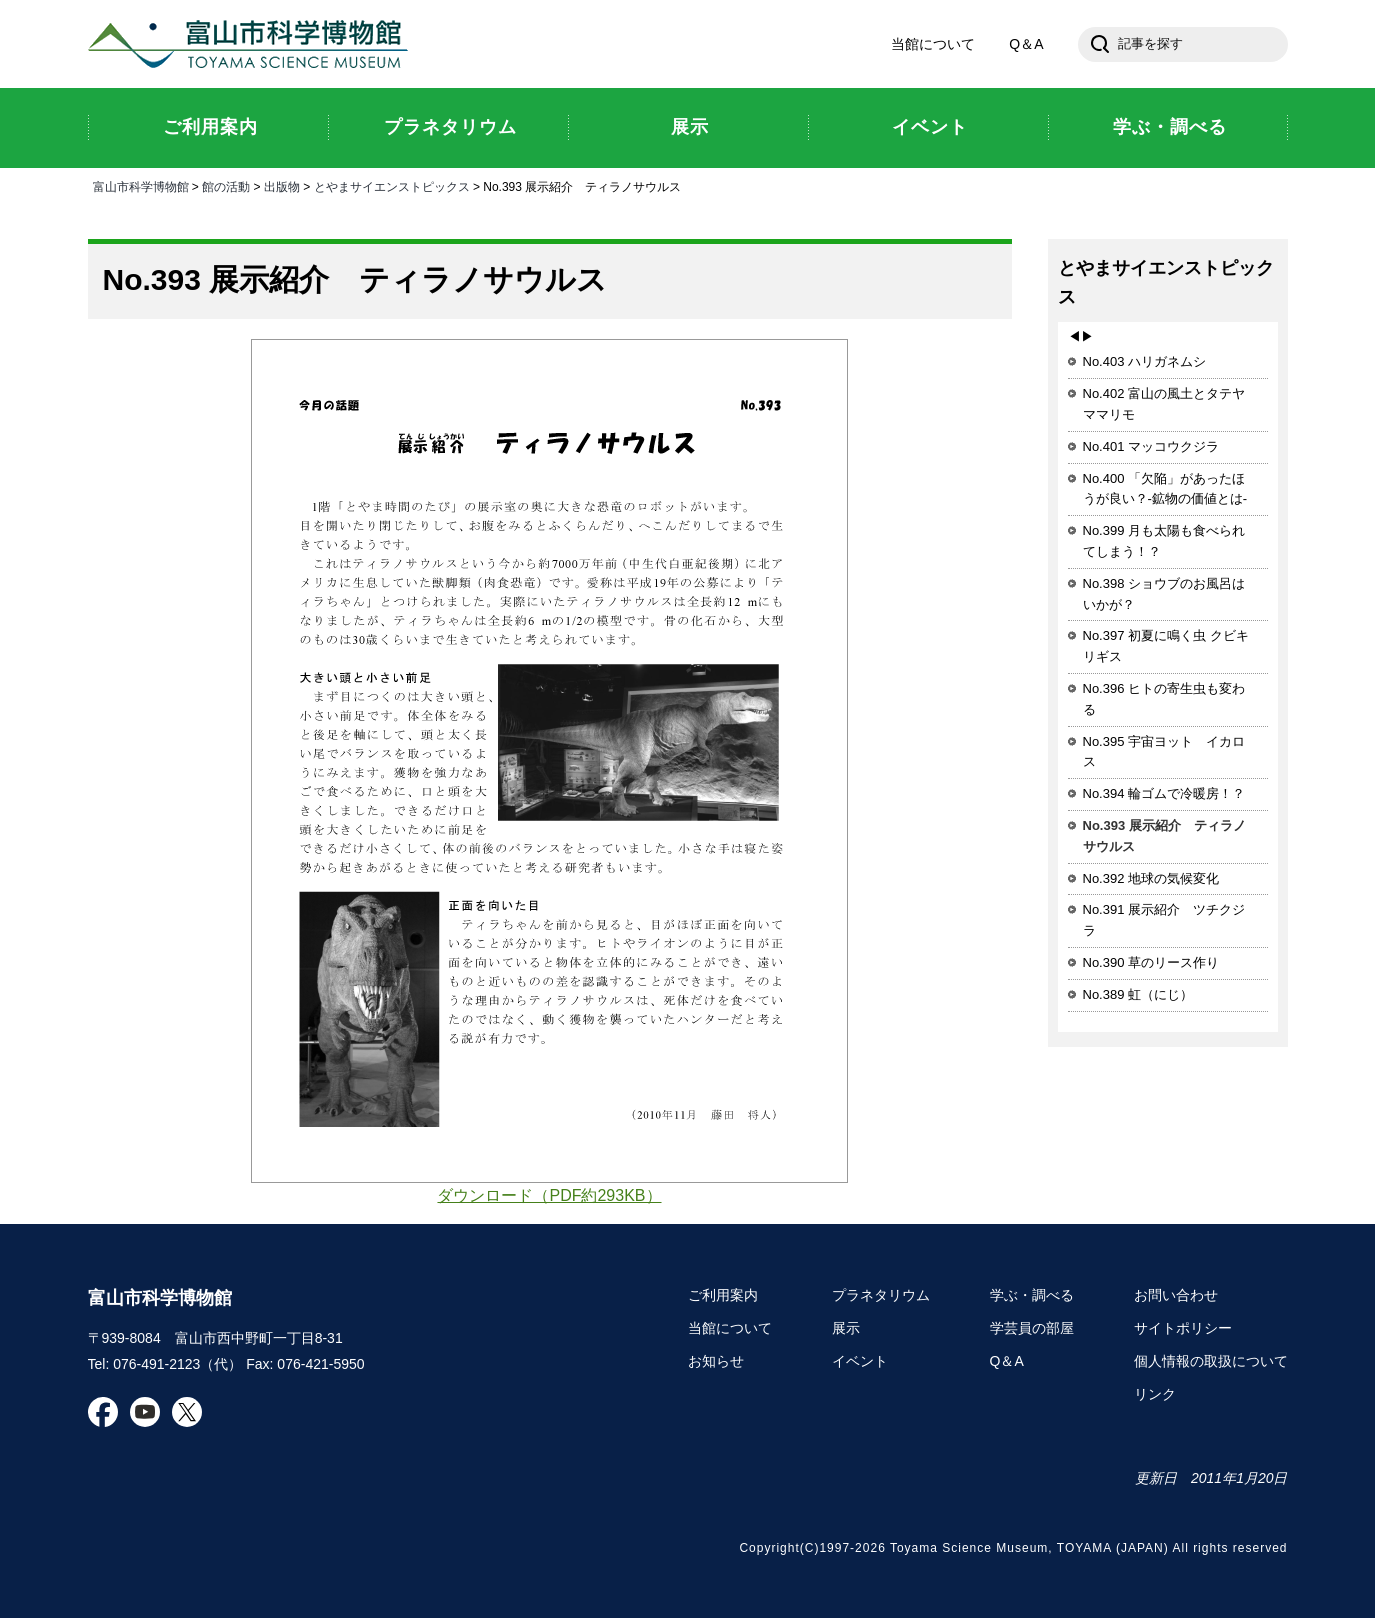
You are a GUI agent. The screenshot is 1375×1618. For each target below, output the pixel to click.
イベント (860, 1361)
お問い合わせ (1176, 1295)
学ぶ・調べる (1032, 1295)
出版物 (282, 187)
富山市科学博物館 (253, 44)
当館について (933, 44)
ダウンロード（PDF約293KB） (549, 1195)
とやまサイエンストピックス (392, 187)
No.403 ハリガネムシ (1145, 361)
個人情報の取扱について (1211, 1361)
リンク (1155, 1394)
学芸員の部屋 (1032, 1328)
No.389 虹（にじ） (1138, 994)
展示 (846, 1328)
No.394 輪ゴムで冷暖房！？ (1164, 793)
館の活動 (226, 187)
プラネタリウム (881, 1295)
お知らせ (716, 1361)
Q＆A (1026, 44)
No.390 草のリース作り (1151, 962)
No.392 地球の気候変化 (1151, 878)
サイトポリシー (1183, 1328)
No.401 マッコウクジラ (1151, 446)
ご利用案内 (723, 1295)
